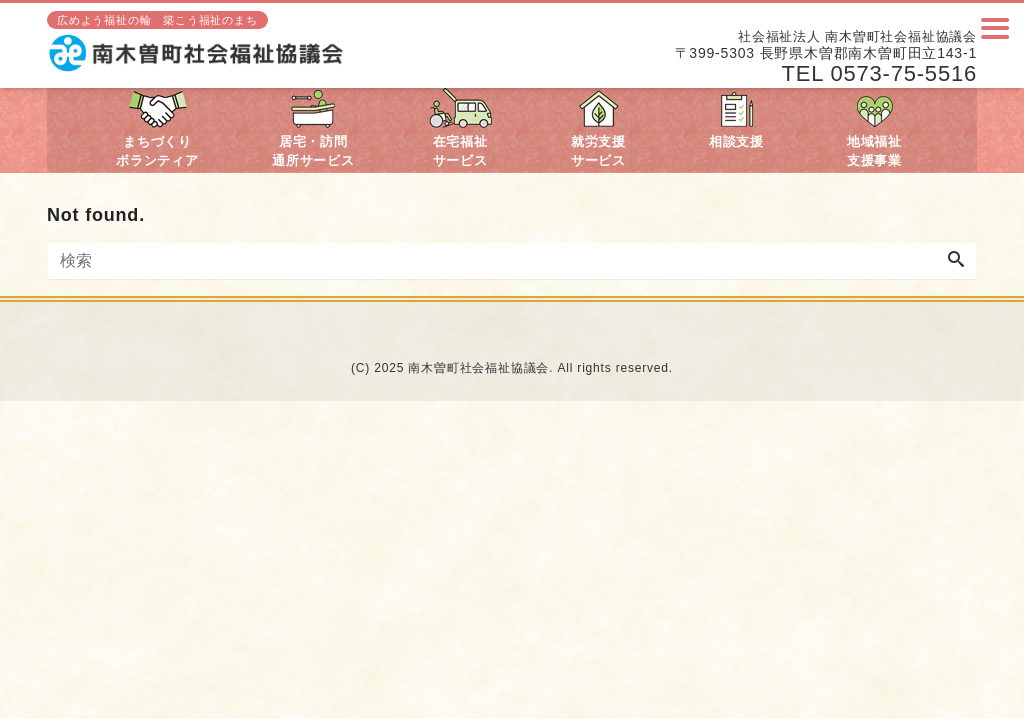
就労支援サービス (598, 128)
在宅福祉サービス (460, 128)
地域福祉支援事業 (874, 128)
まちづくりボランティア (157, 128)
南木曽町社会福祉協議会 (478, 368)
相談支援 (736, 118)
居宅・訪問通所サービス (313, 128)
